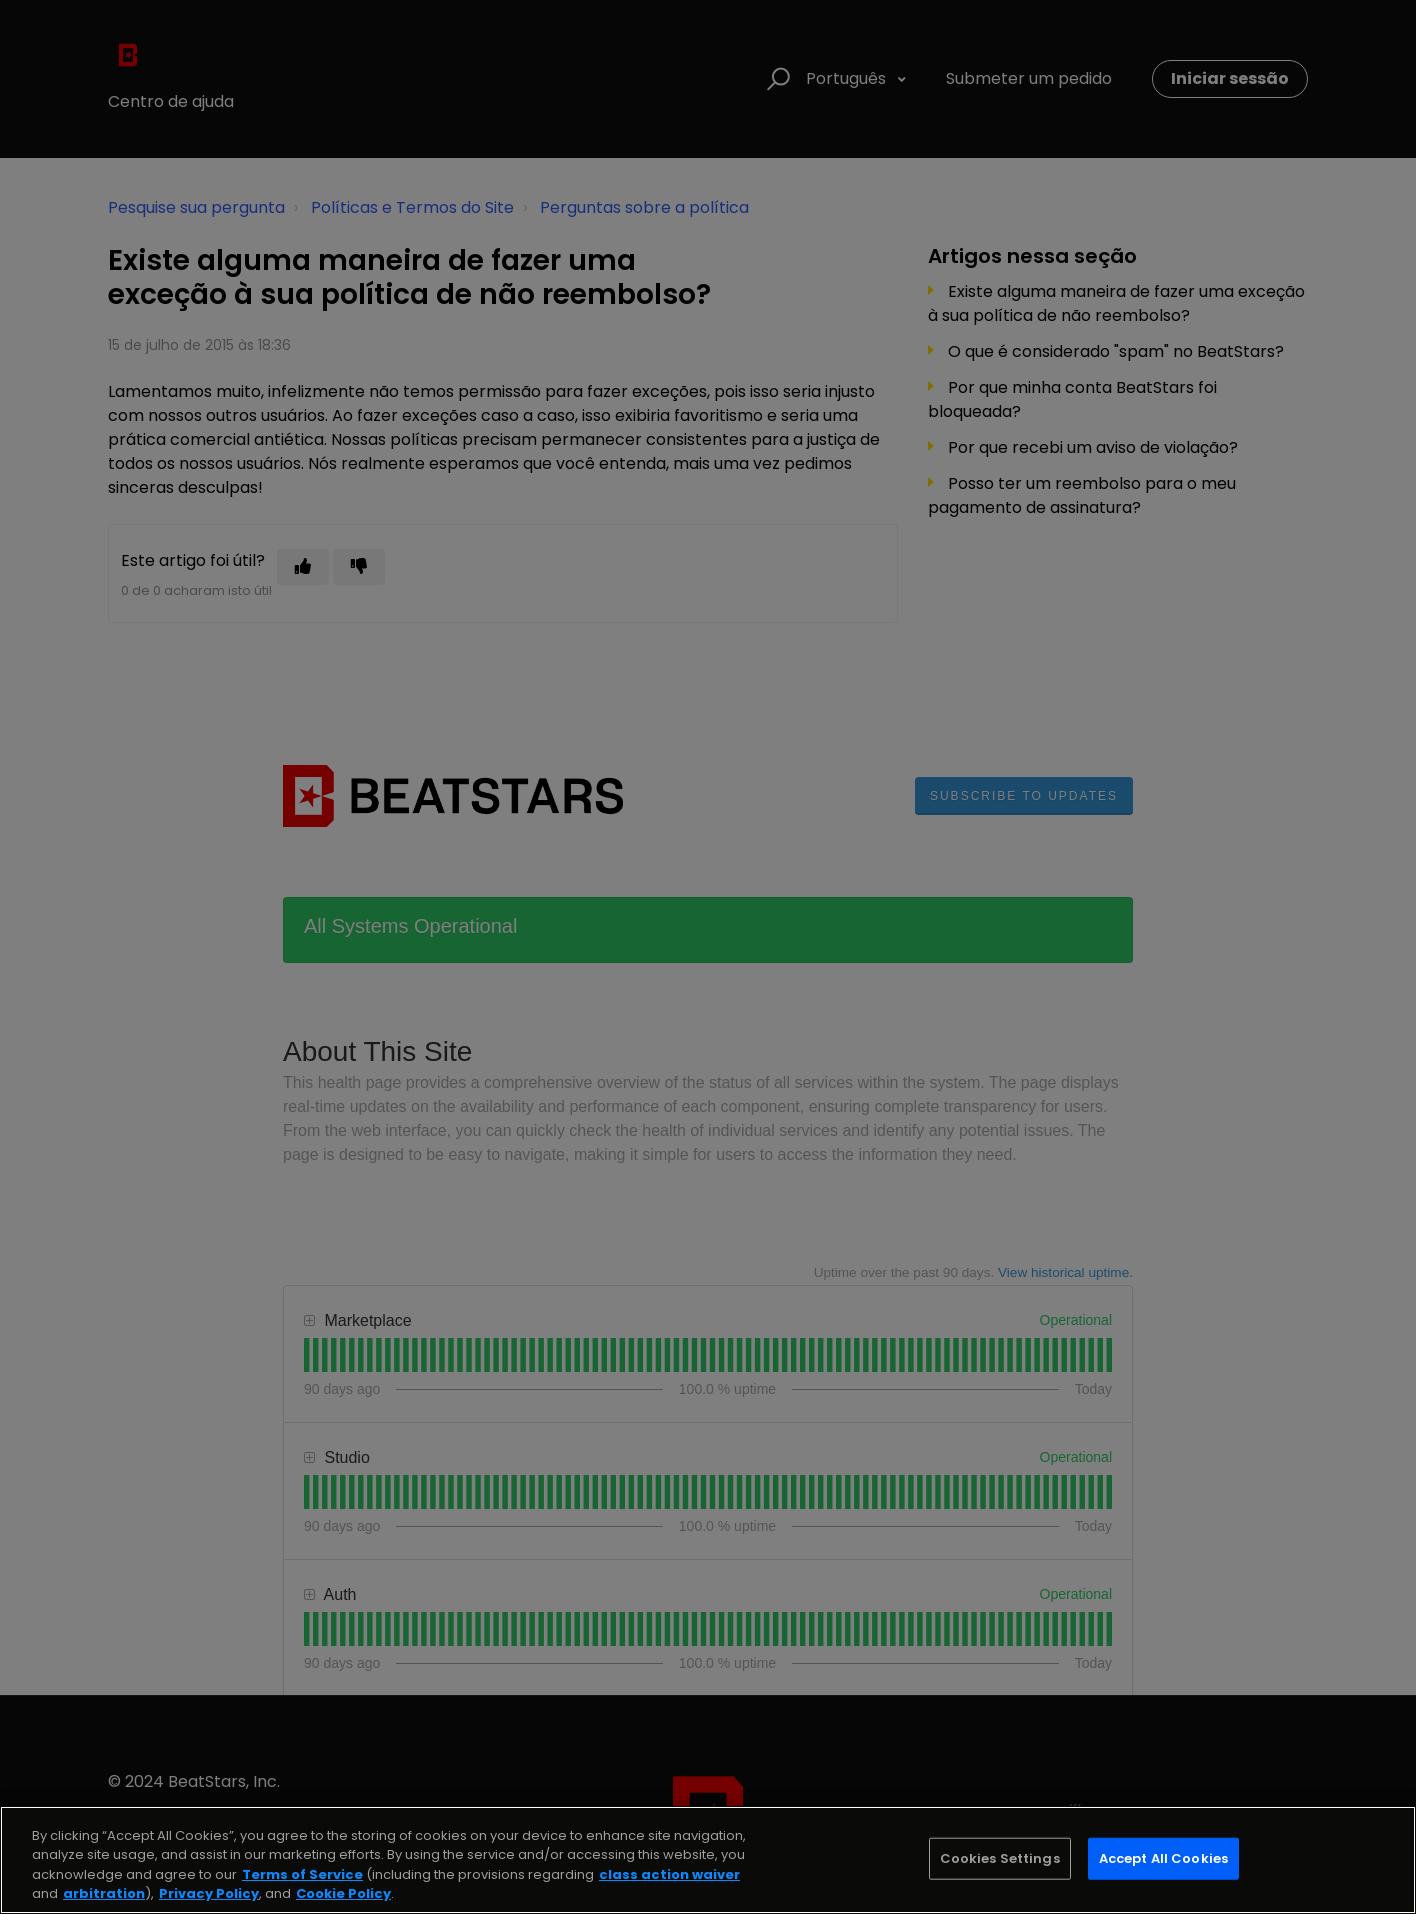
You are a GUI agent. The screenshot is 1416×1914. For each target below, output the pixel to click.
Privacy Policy (209, 1893)
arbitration (104, 1893)
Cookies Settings (1000, 1858)
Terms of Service (302, 1874)
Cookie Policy (343, 1893)
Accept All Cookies (1163, 1858)
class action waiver (669, 1874)
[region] (708, 1860)
